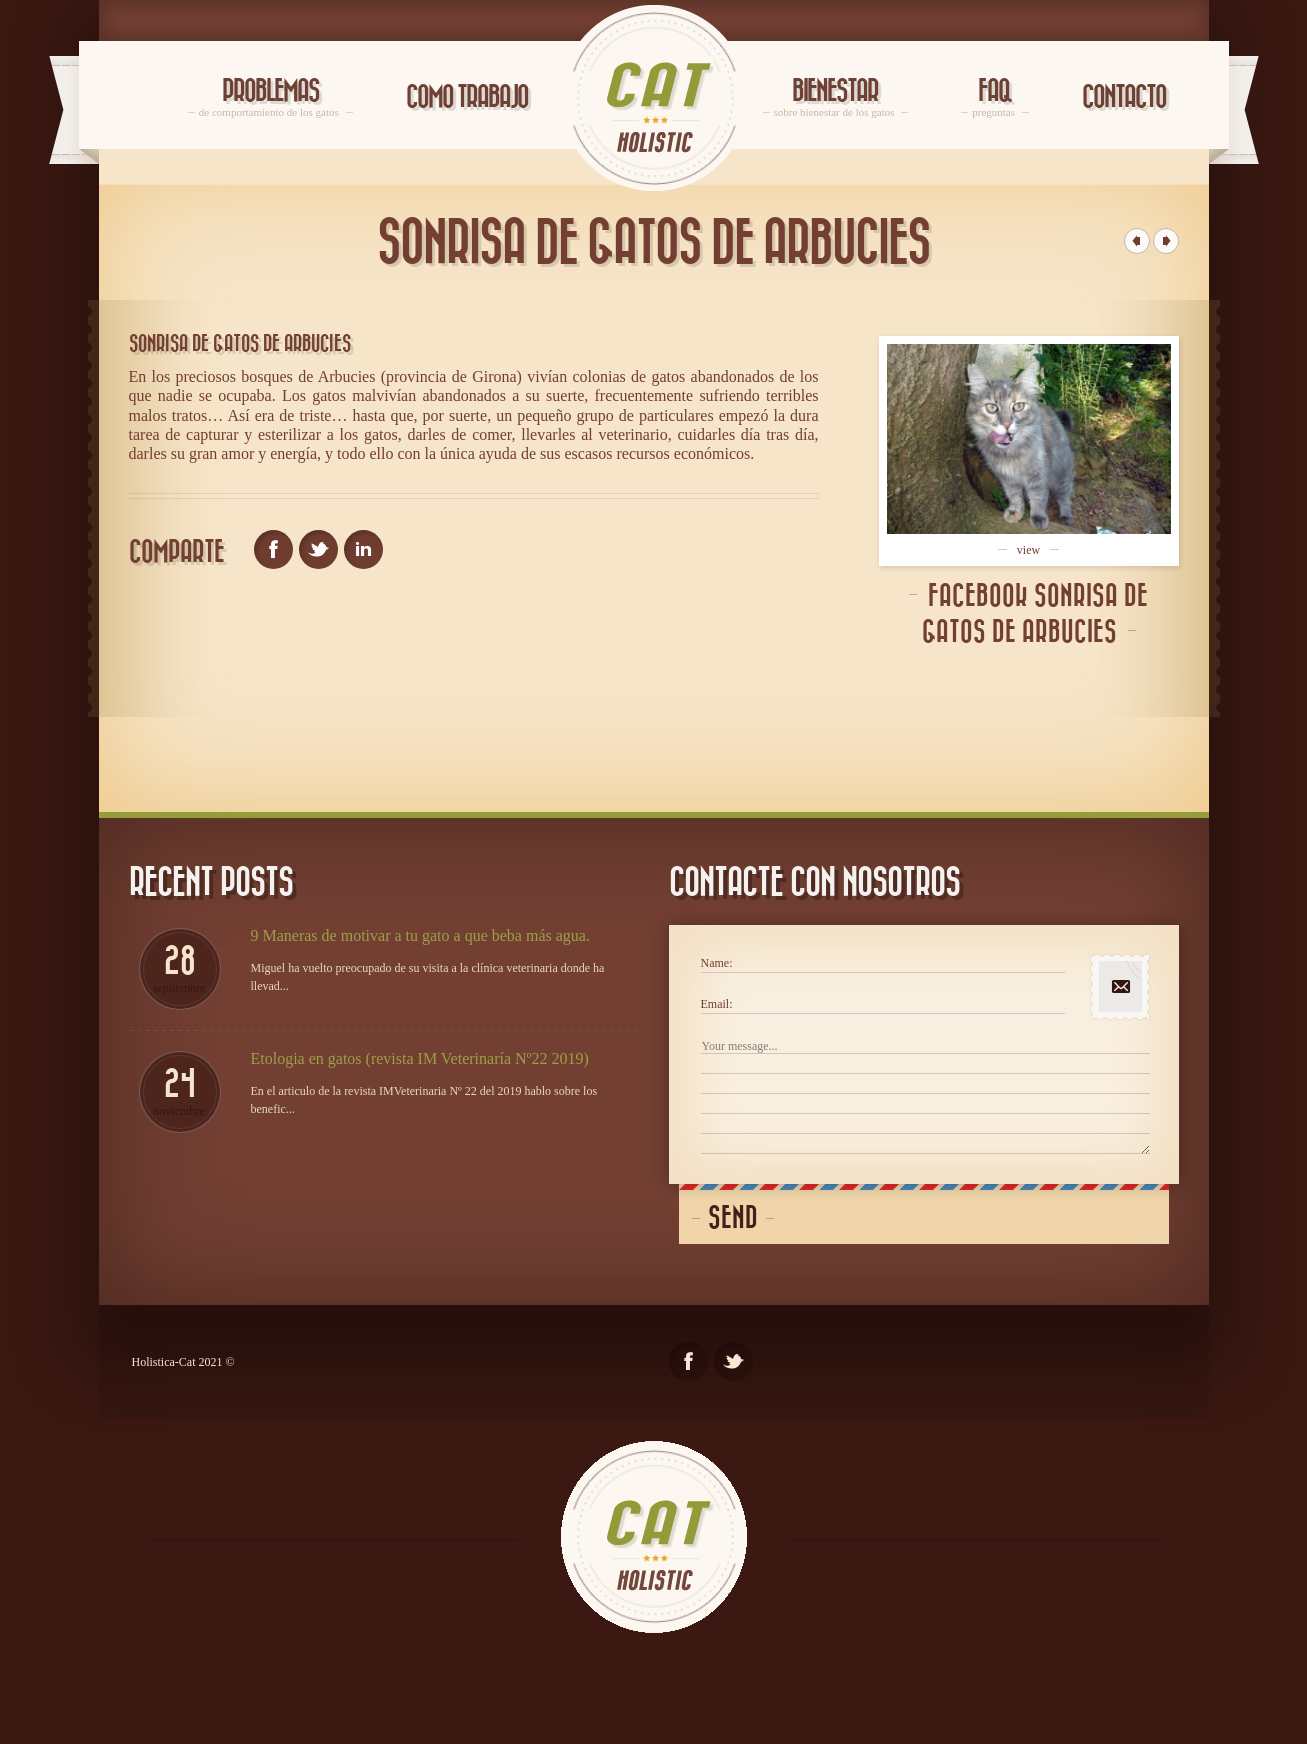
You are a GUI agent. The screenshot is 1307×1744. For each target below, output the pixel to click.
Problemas (270, 98)
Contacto (1124, 97)
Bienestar (836, 98)
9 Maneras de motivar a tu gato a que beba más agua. (420, 935)
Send (733, 1218)
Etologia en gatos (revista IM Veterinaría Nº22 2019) (420, 1058)
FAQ (995, 98)
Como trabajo (467, 97)
